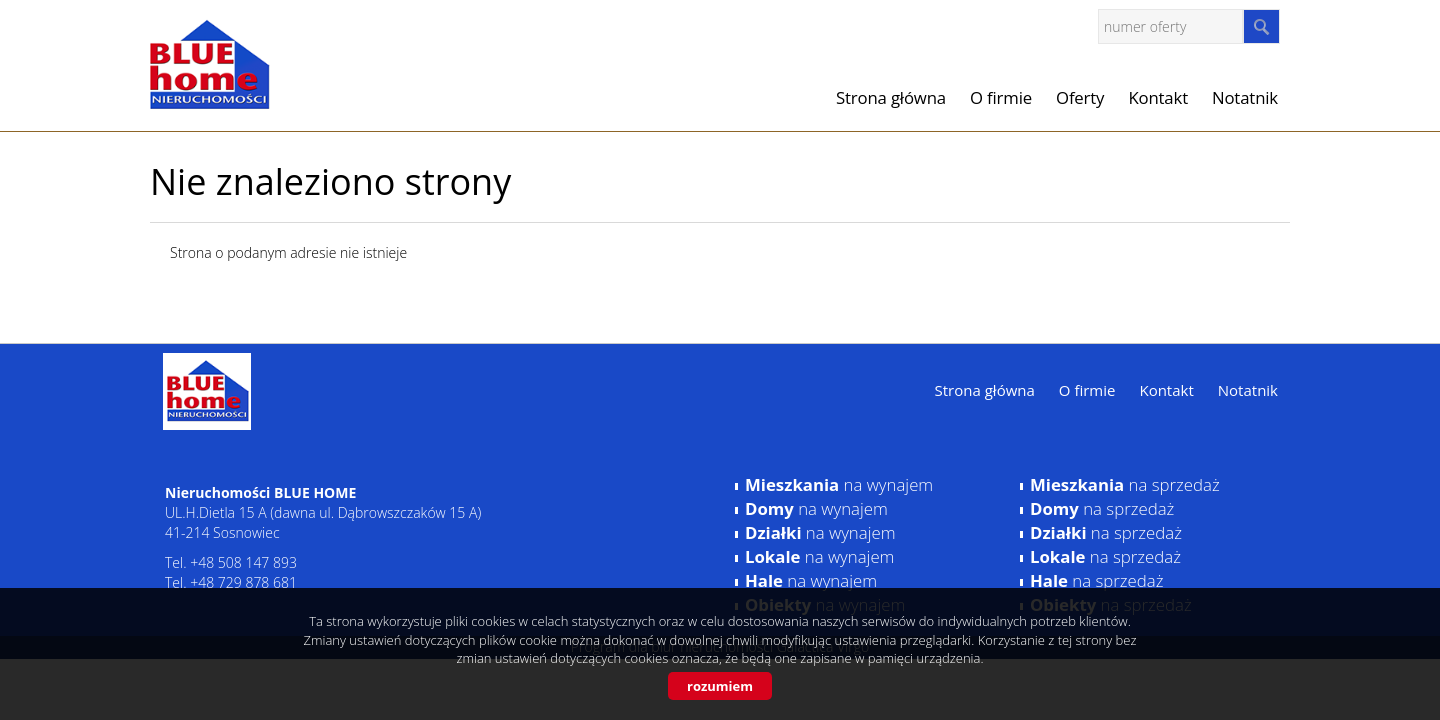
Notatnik (1245, 97)
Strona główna (891, 97)
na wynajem (839, 484)
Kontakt (1158, 97)
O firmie (1001, 97)
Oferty (1080, 97)
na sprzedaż (1125, 484)
